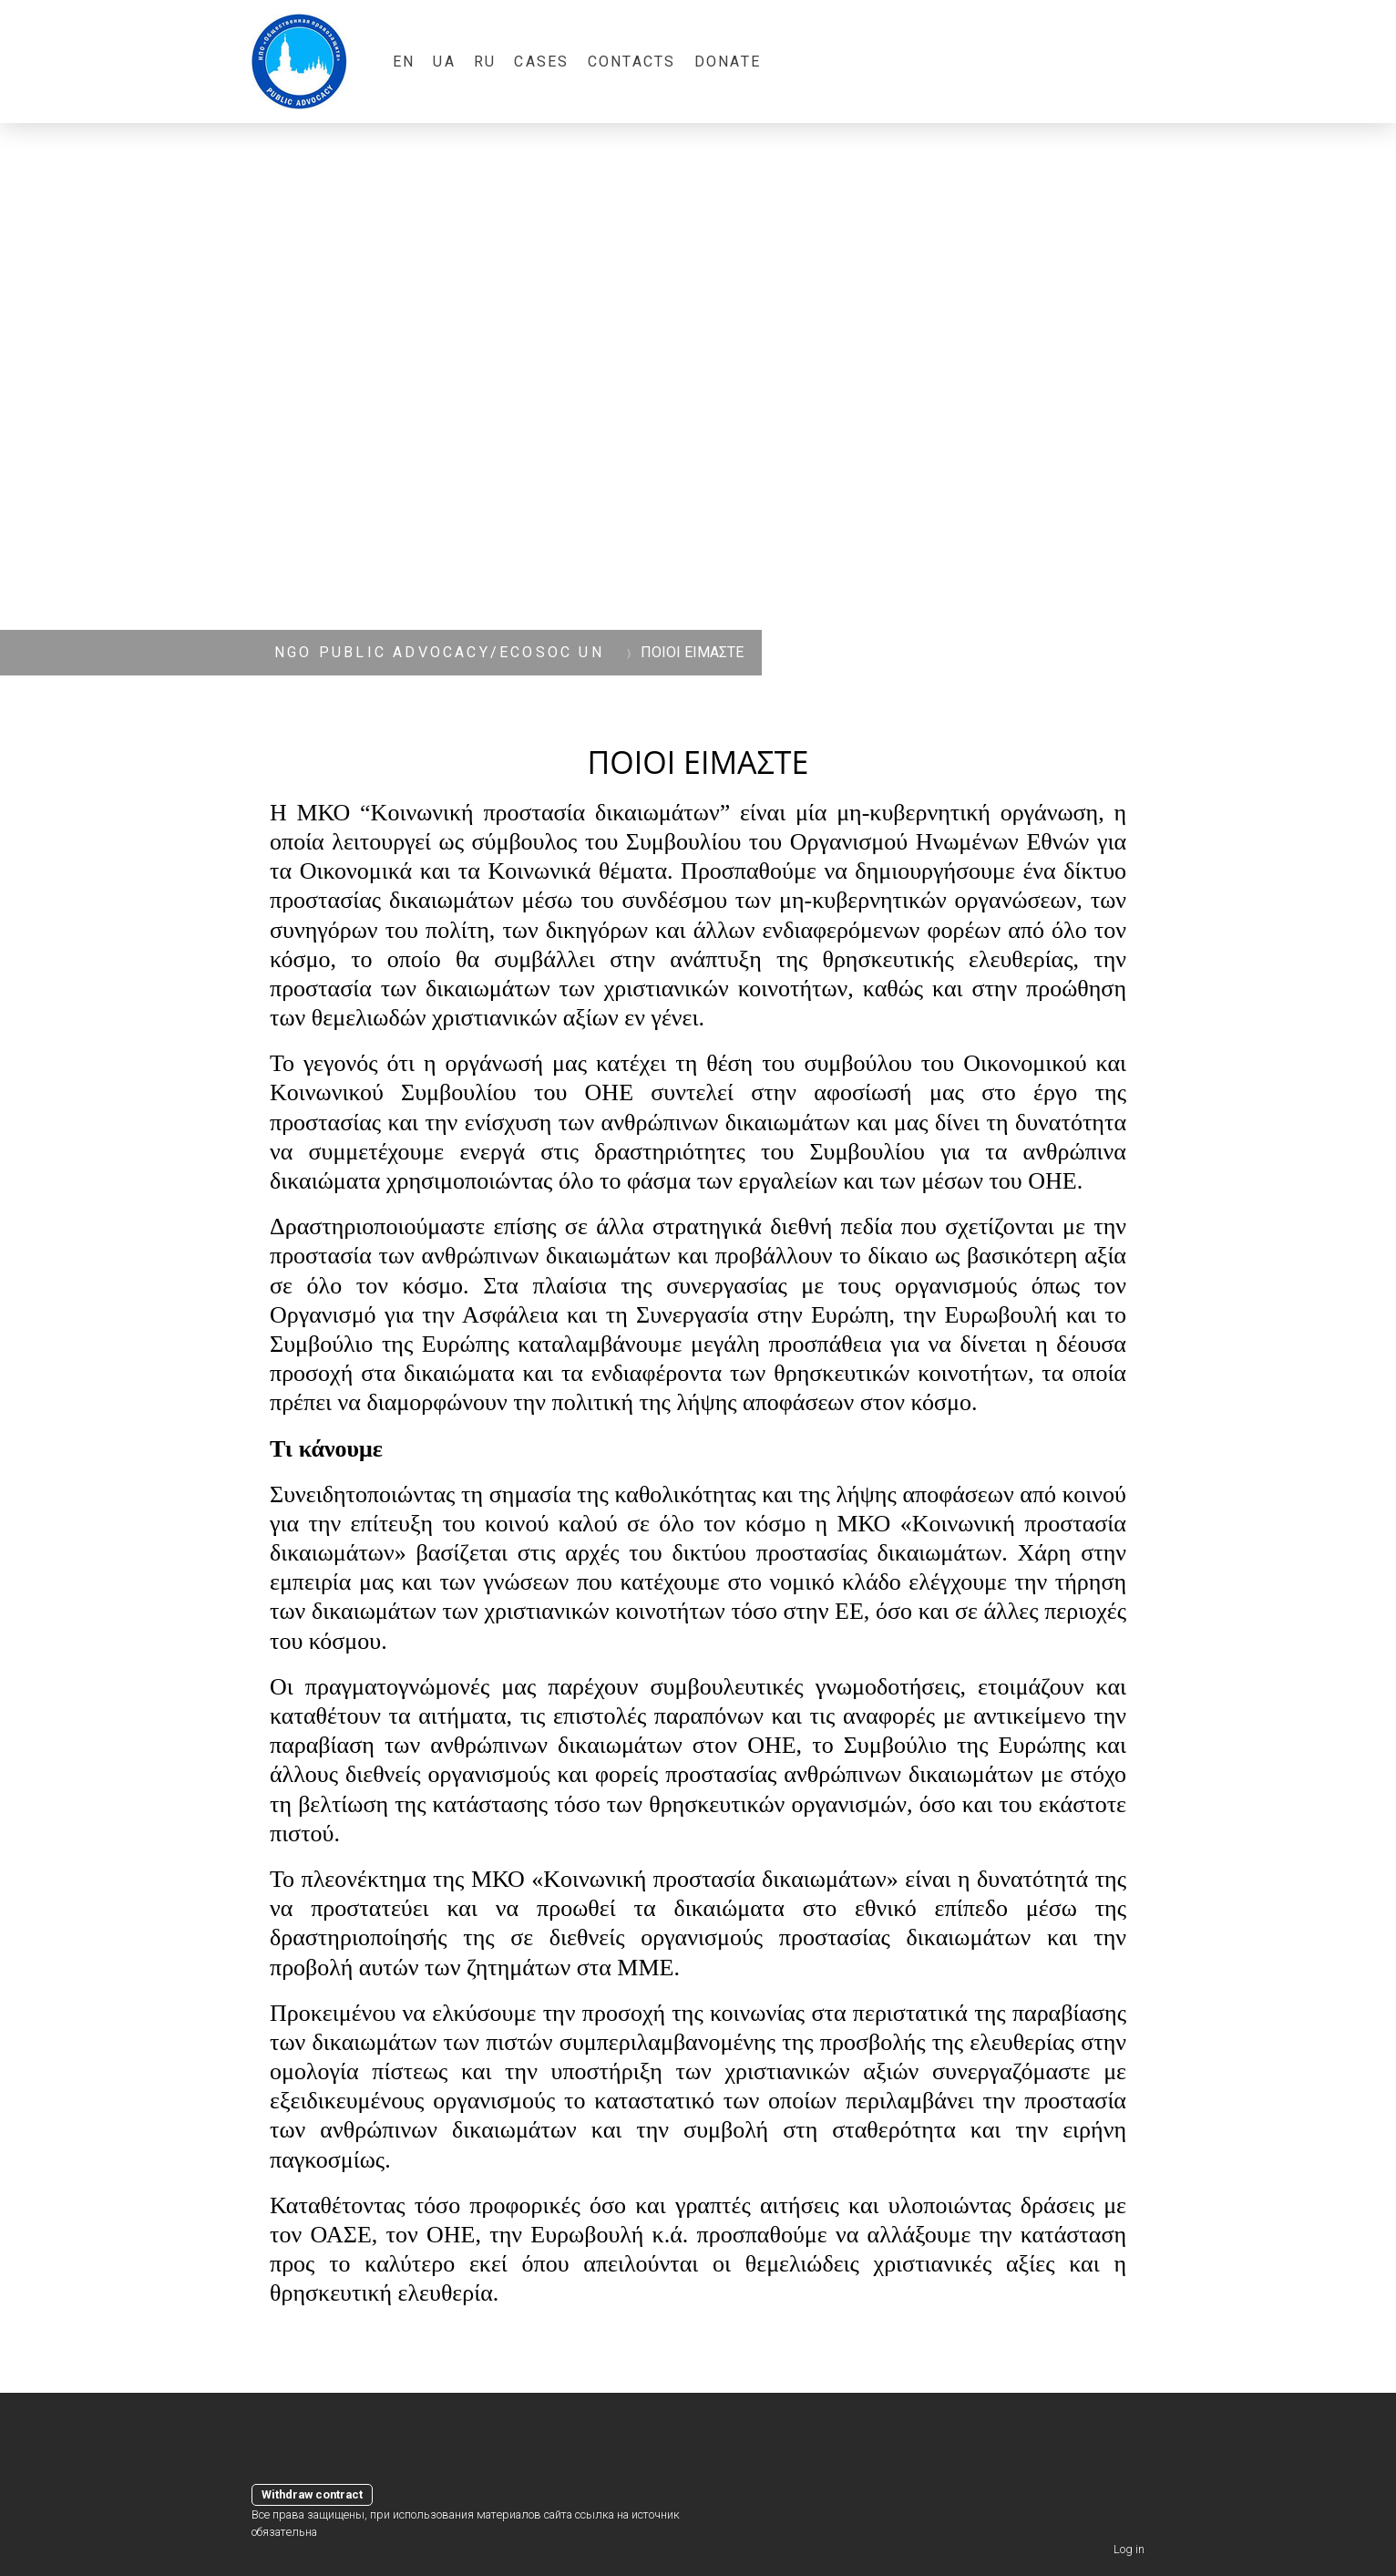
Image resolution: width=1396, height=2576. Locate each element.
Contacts (632, 61)
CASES (541, 61)
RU (485, 61)
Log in (1129, 2549)
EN (404, 61)
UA (444, 61)
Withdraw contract (312, 2494)
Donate (727, 61)
